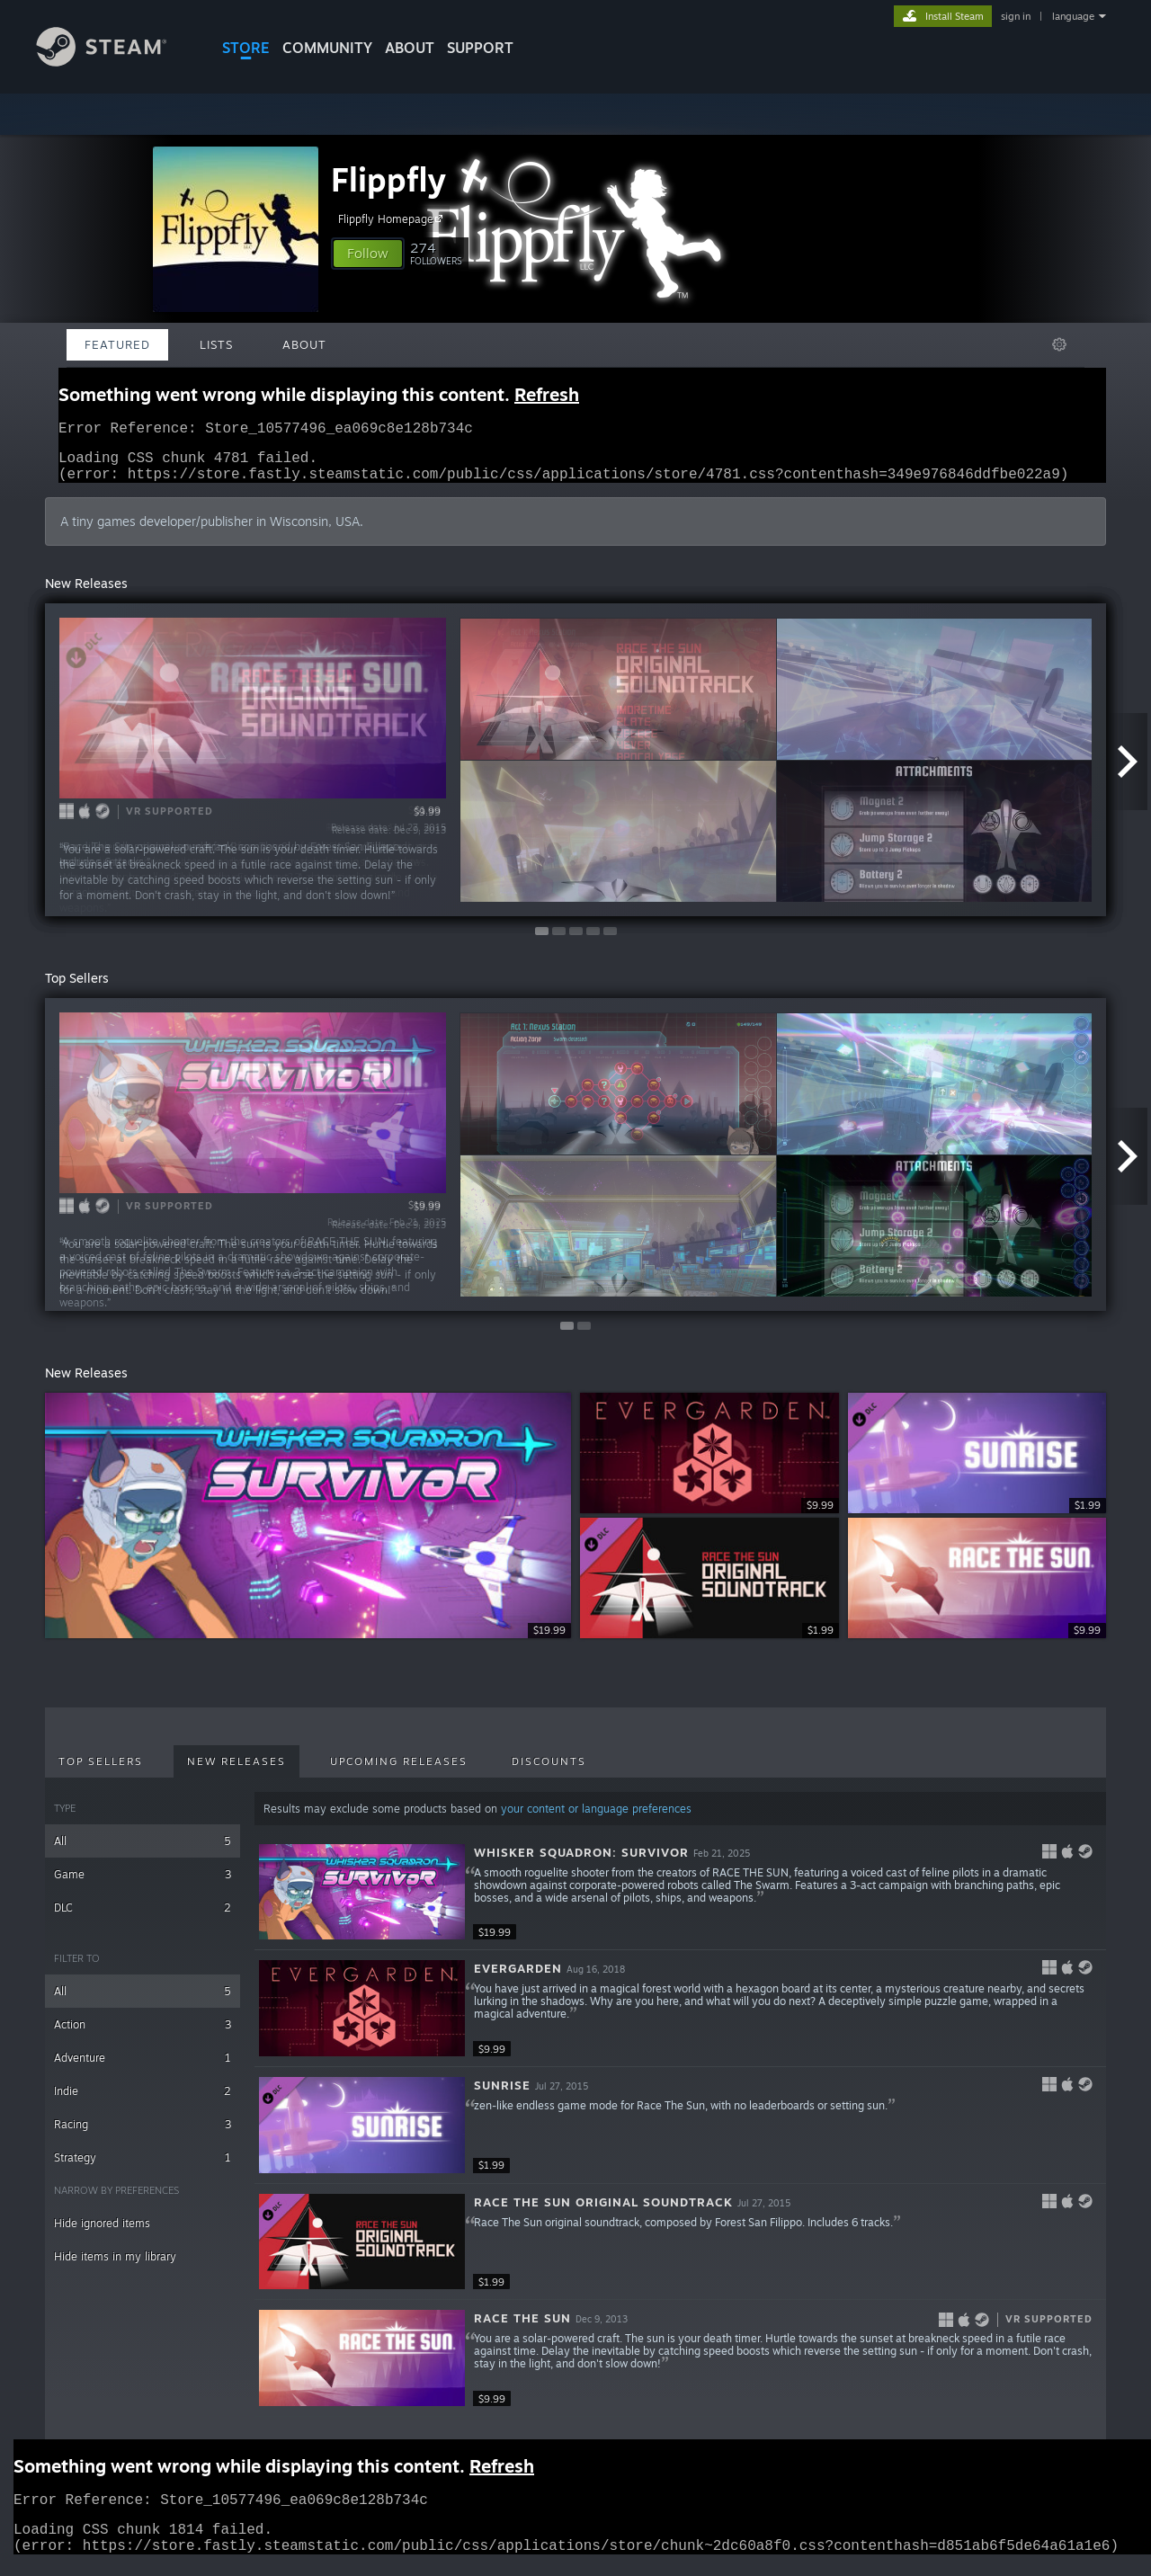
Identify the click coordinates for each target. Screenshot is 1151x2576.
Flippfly (388, 179)
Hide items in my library (115, 2267)
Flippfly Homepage (393, 218)
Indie (142, 2101)
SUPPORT (480, 48)
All (142, 1851)
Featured (117, 344)
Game (142, 1885)
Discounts (549, 1772)
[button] (368, 253)
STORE (246, 48)
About (409, 48)
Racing (142, 2135)
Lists (216, 344)
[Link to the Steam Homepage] (115, 61)
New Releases (236, 1772)
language (1073, 16)
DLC (142, 1918)
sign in (1016, 16)
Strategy (142, 2168)
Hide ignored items (102, 2234)
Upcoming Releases (399, 1772)
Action (142, 2035)
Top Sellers (100, 1772)
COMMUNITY (327, 48)
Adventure (142, 2068)
